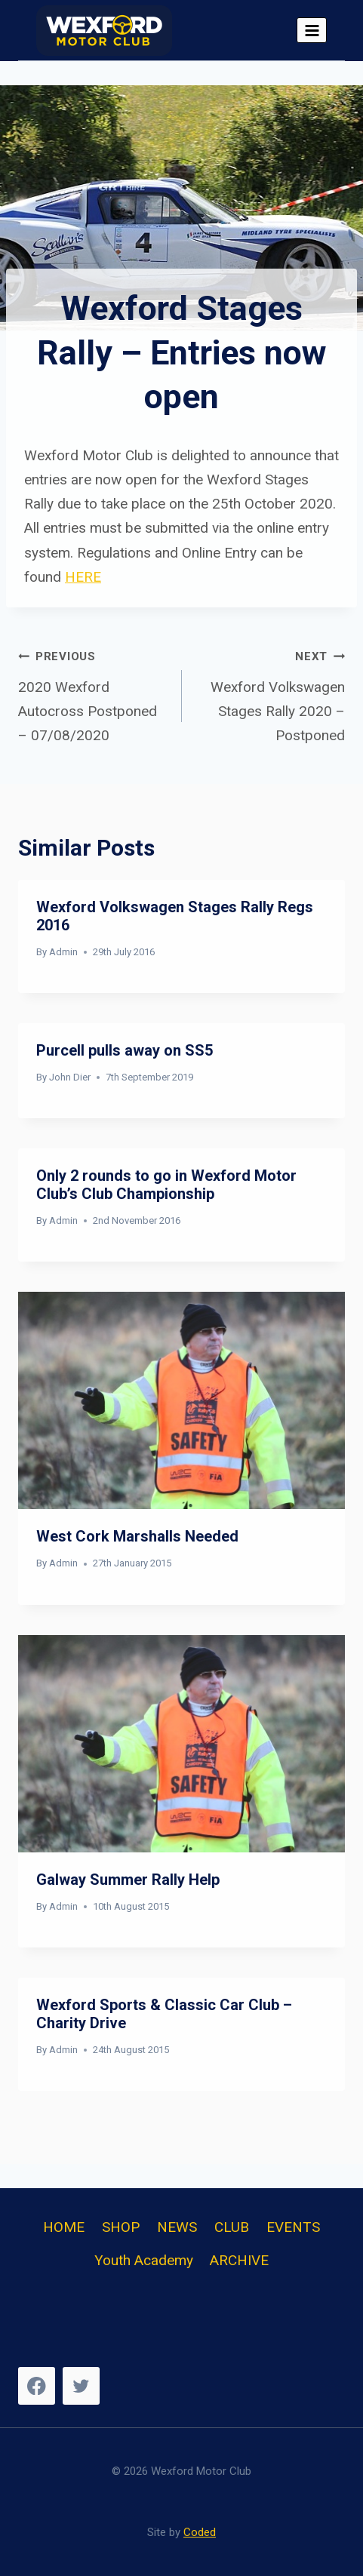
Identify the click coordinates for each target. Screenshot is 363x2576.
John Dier (70, 1077)
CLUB (231, 2227)
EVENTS (293, 2227)
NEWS (177, 2227)
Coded (199, 2532)
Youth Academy (143, 2260)
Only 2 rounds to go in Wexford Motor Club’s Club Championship (168, 1185)
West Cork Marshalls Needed (137, 1536)
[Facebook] (36, 2385)
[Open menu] (312, 30)
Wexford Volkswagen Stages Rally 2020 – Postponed (271, 694)
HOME (64, 2227)
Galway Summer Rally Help (128, 1880)
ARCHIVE (239, 2260)
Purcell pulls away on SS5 (124, 1050)
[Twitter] (81, 2385)
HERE (83, 577)
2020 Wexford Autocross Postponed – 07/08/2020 (93, 694)
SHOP (121, 2227)
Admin (63, 952)
